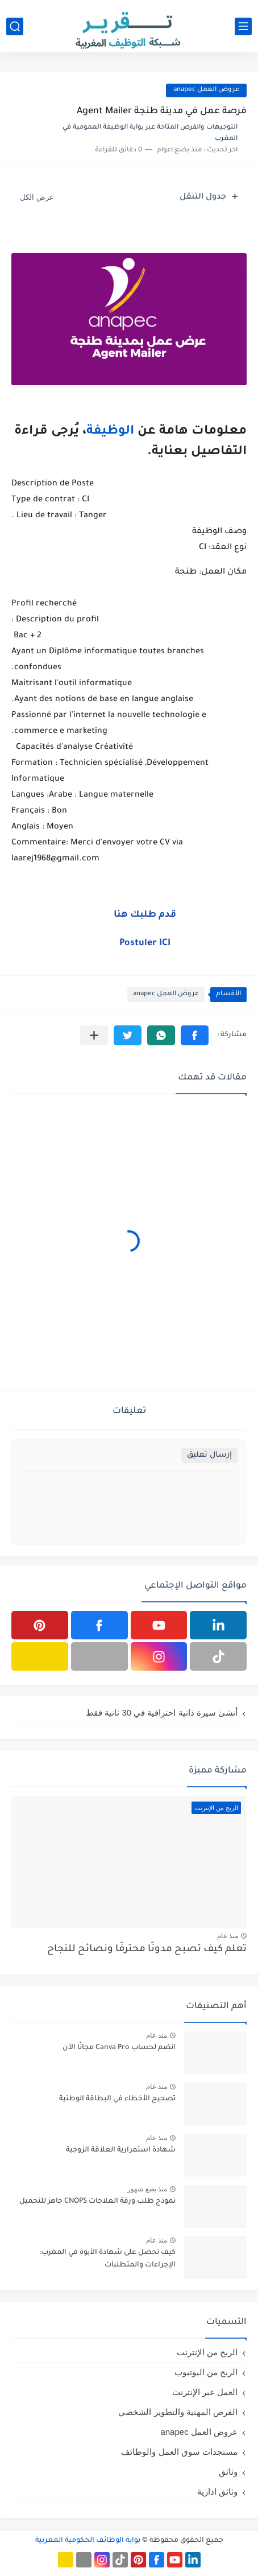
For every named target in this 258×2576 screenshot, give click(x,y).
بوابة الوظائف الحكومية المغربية (87, 2541)
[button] (195, 1035)
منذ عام (227, 1936)
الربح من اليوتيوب (206, 2372)
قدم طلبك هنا (145, 915)
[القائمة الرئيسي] (243, 26)
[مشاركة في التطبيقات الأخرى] (94, 1035)
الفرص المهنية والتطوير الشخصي (178, 2412)
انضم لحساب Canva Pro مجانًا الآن (119, 2048)
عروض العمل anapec (206, 90)
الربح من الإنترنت (207, 2352)
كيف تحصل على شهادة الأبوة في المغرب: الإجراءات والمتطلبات (108, 2259)
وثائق (228, 2471)
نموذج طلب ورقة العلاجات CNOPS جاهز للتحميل (97, 2202)
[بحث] (14, 26)
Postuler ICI (144, 943)
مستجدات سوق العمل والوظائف (179, 2452)
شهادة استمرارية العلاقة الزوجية (121, 2150)
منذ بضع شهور (147, 2189)
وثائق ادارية (217, 2491)
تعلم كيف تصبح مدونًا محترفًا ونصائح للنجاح (147, 1949)
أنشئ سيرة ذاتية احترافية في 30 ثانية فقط (162, 1712)
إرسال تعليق (209, 1455)
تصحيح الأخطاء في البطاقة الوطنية (117, 2099)
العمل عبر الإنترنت (205, 2392)
